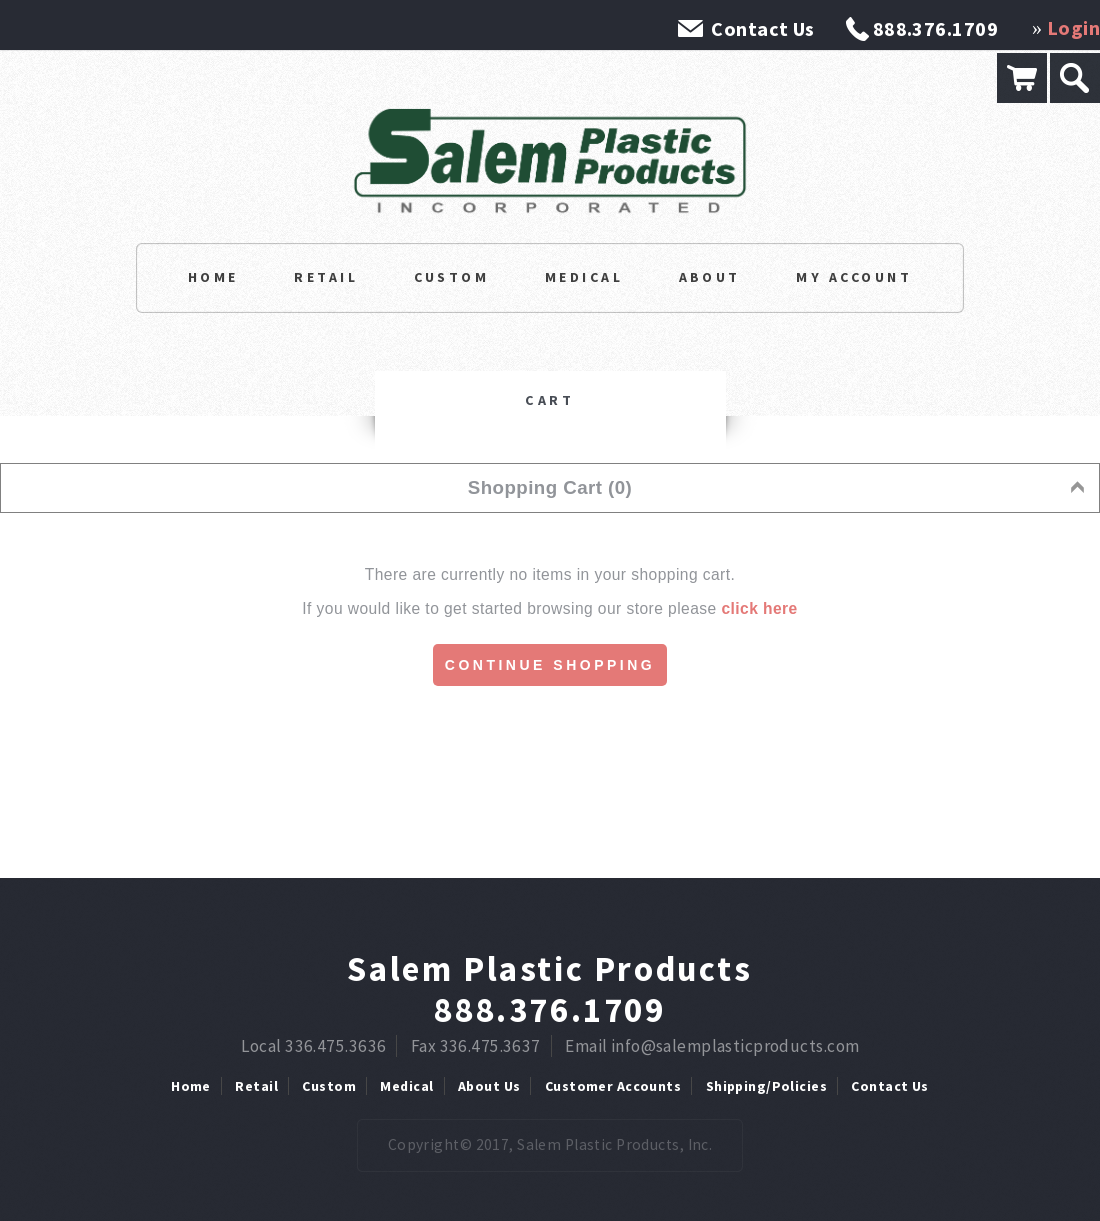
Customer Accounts (613, 1086)
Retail (326, 277)
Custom (452, 277)
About (710, 277)
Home (213, 277)
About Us (489, 1086)
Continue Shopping (550, 665)
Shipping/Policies (766, 1086)
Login (1073, 27)
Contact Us (762, 28)
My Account (854, 277)
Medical (584, 277)
